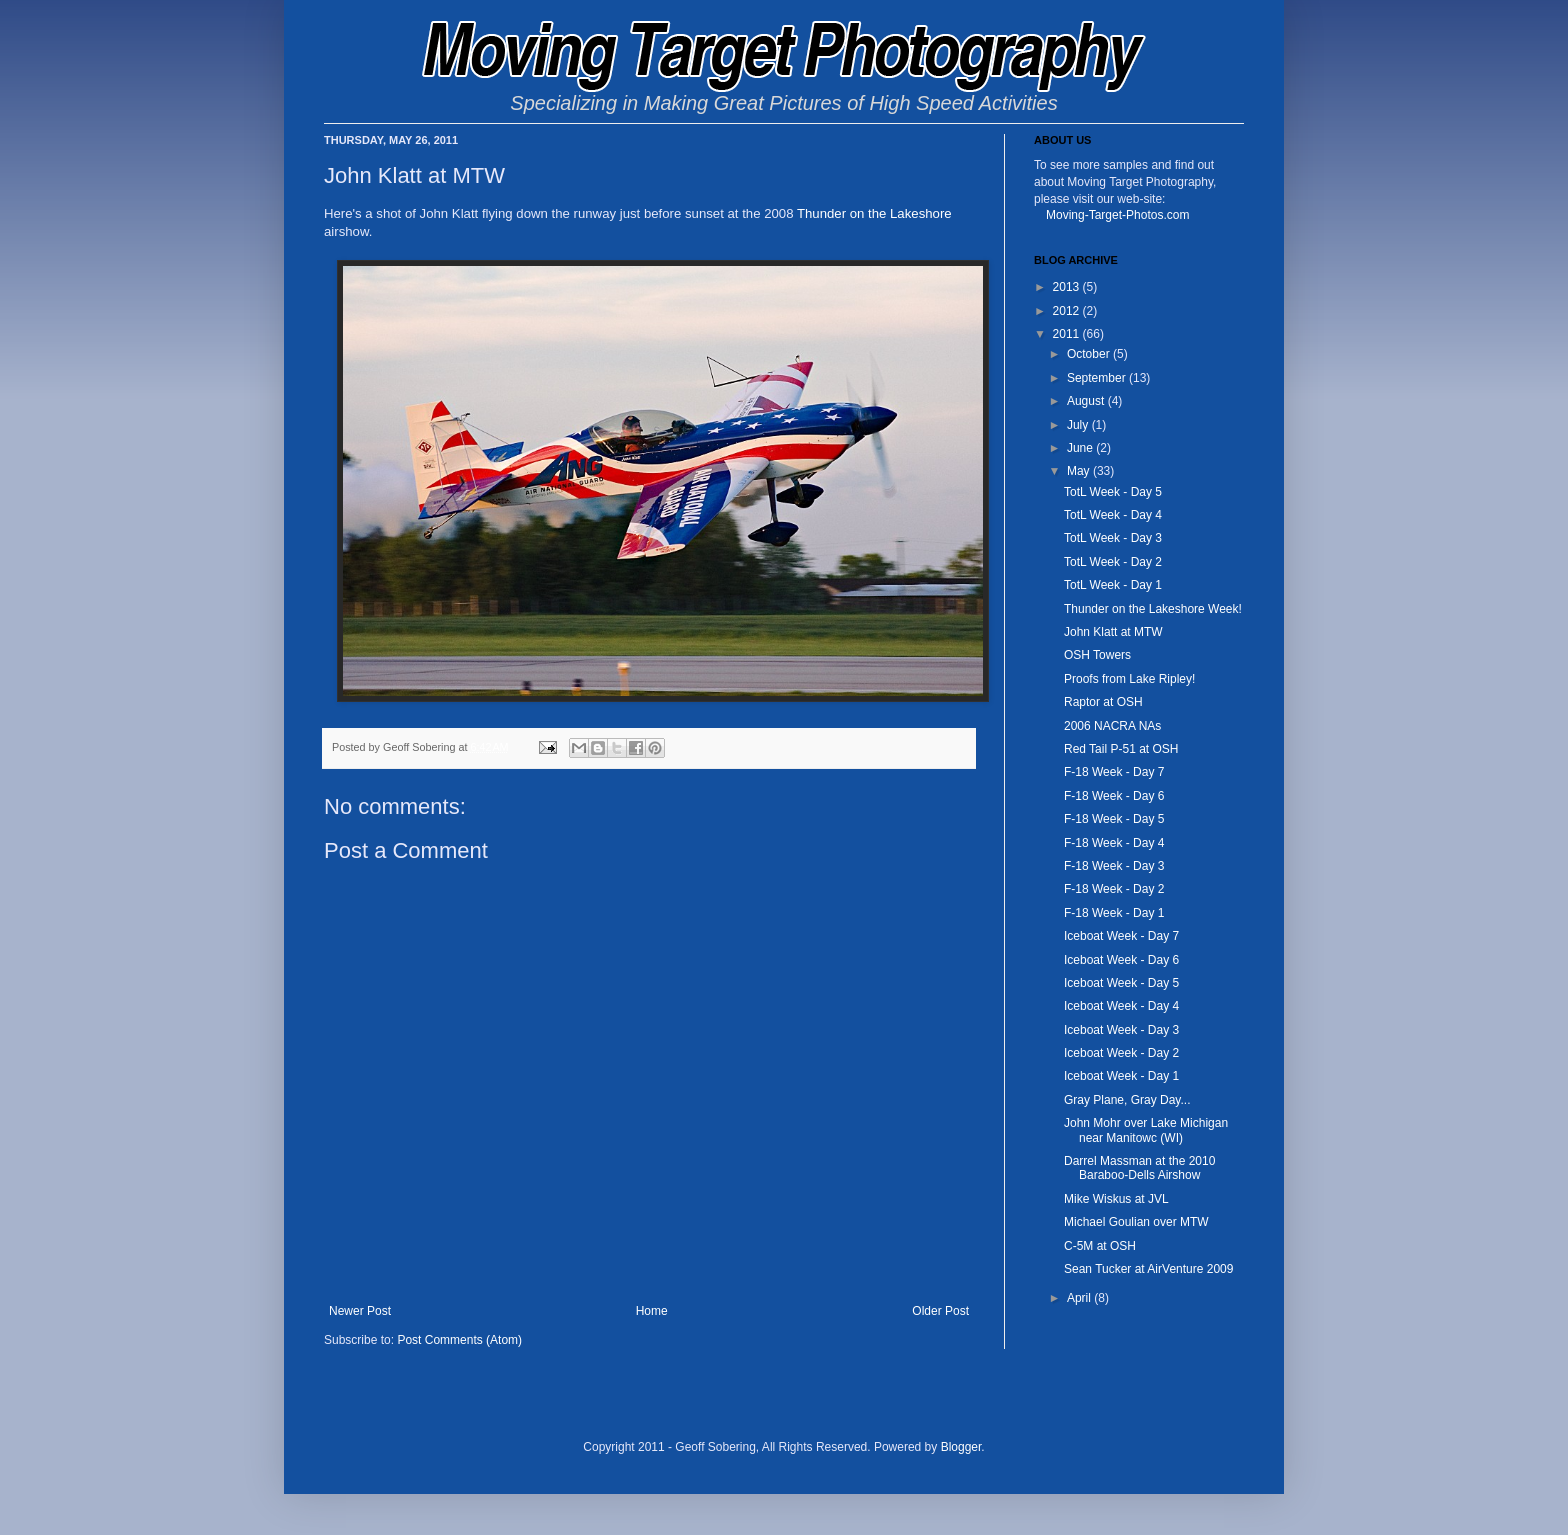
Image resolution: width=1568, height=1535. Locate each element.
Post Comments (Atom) (459, 1340)
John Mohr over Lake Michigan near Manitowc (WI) (1146, 1130)
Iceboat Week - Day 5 (1121, 983)
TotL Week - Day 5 (1113, 492)
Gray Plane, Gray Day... (1127, 1100)
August (1087, 401)
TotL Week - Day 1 (1113, 585)
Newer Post (360, 1311)
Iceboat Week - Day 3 (1121, 1030)
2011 (1068, 334)
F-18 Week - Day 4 (1114, 843)
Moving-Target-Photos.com (1117, 215)
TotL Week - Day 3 (1113, 538)
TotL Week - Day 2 (1113, 562)
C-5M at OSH (1100, 1246)
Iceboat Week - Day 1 (1121, 1076)
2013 (1068, 287)
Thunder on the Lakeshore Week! (1153, 609)
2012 (1068, 311)
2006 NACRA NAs (1112, 726)
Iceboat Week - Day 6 (1121, 960)
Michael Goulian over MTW (1136, 1222)
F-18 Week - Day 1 (1114, 913)
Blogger (961, 1447)
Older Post (940, 1311)
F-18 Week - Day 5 (1114, 819)
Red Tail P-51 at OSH (1121, 749)
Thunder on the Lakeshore (874, 213)
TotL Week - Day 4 (1113, 515)
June (1081, 448)
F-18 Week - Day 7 (1114, 772)
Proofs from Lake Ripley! (1129, 679)
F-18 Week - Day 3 (1114, 866)
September (1098, 378)
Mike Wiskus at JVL (1116, 1199)
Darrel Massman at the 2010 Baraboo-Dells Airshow (1139, 1168)
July (1079, 425)
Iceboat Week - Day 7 (1121, 936)
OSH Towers (1097, 655)
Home (652, 1311)
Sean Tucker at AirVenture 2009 (1148, 1269)
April (1080, 1298)
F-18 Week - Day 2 (1114, 889)
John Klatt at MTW (1113, 632)
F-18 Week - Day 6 (1114, 796)
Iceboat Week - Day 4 (1121, 1006)
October (1090, 354)
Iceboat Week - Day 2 (1121, 1053)
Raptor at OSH (1103, 702)
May (1080, 471)
